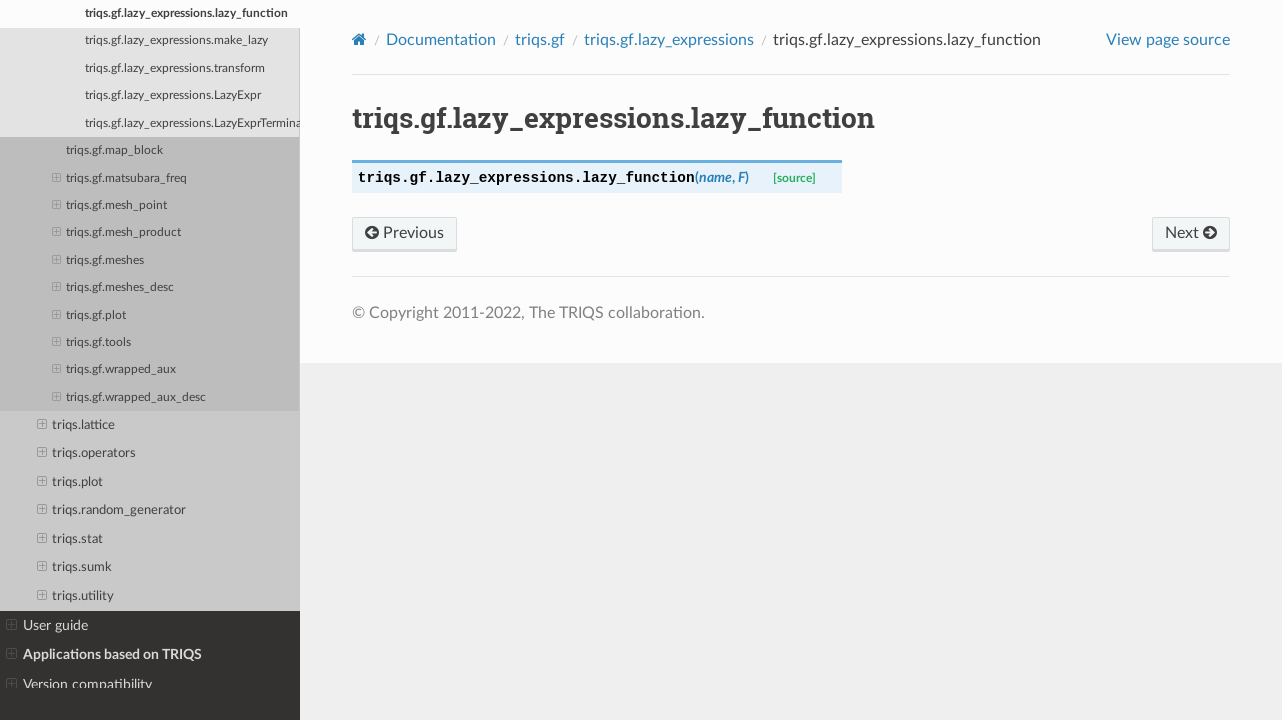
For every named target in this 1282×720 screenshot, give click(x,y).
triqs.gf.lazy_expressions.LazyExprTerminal (192, 123)
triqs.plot (70, 483)
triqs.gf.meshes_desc (113, 288)
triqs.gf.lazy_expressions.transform (175, 68)
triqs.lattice (76, 426)
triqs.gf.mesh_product (116, 233)
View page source (1168, 40)
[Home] (359, 39)
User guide (47, 626)
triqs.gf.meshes (98, 261)
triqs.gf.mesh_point (109, 206)
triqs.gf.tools (91, 343)
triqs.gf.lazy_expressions (669, 40)
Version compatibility (79, 685)
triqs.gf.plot (89, 316)
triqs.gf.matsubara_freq (119, 179)
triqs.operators (87, 454)
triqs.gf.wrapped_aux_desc (129, 398)
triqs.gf (540, 40)
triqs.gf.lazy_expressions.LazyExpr (173, 95)
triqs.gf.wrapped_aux (114, 370)
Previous (404, 233)
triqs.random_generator (112, 511)
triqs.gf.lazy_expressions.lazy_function (186, 13)
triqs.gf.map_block (114, 150)
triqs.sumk (75, 568)
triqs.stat (70, 540)
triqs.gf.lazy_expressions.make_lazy (176, 40)
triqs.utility (76, 597)
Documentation (441, 40)
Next (1191, 233)
